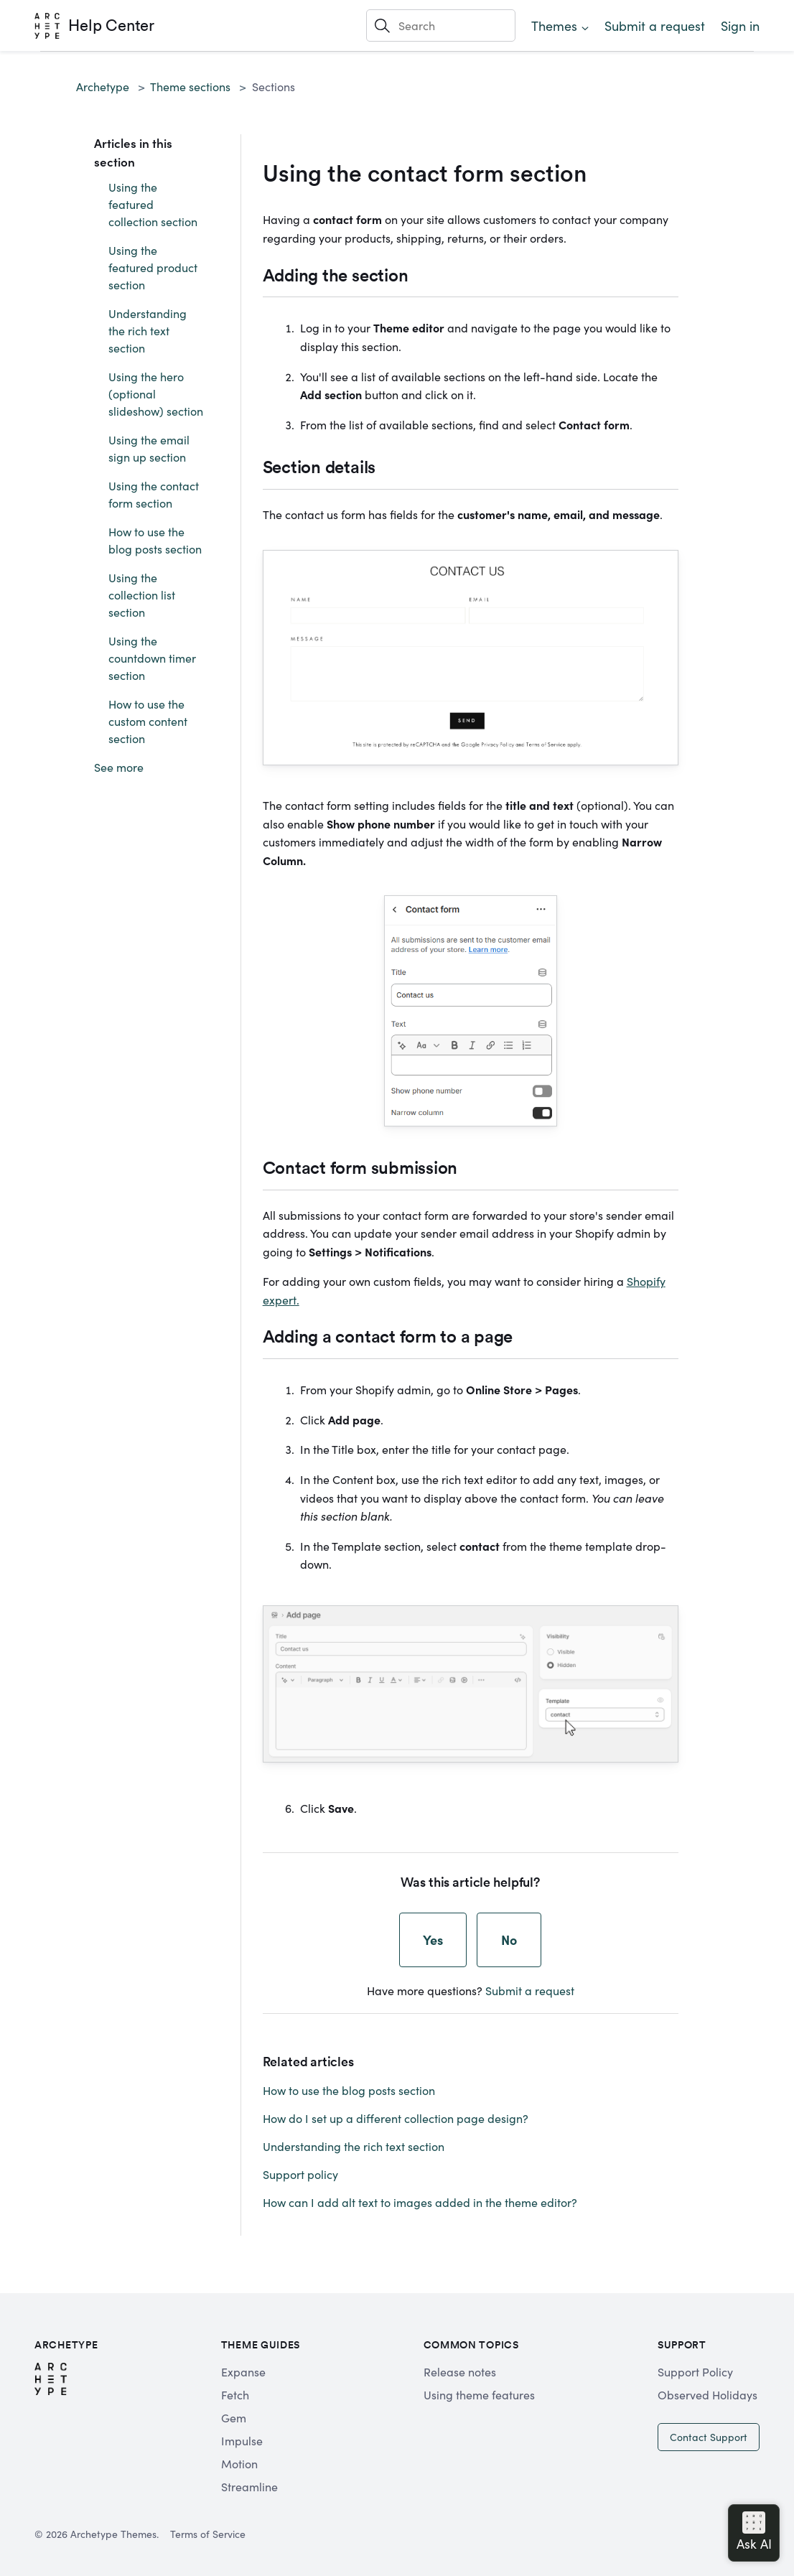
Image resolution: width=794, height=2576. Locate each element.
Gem (233, 2417)
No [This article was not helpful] (509, 1940)
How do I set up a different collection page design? (395, 2118)
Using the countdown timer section (152, 658)
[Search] (440, 25)
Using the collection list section (141, 594)
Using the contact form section (153, 493)
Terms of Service (208, 2533)
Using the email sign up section (149, 448)
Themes (554, 25)
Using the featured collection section (152, 204)
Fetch (235, 2394)
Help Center (111, 25)
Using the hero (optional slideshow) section (155, 393)
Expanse (243, 2371)
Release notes (460, 2371)
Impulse (242, 2440)
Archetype (102, 86)
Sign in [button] (740, 25)
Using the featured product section (152, 267)
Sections (273, 86)
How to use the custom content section (147, 721)
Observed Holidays (707, 2394)
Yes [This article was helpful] (433, 1940)
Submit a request (654, 25)
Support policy (300, 2174)
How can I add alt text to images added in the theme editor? (420, 2202)
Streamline (249, 2486)
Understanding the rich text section (147, 330)
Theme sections (190, 86)
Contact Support (708, 2437)
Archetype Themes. (114, 2533)
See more (119, 767)
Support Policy (695, 2371)
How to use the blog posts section (155, 539)
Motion (239, 2463)
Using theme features (479, 2394)
